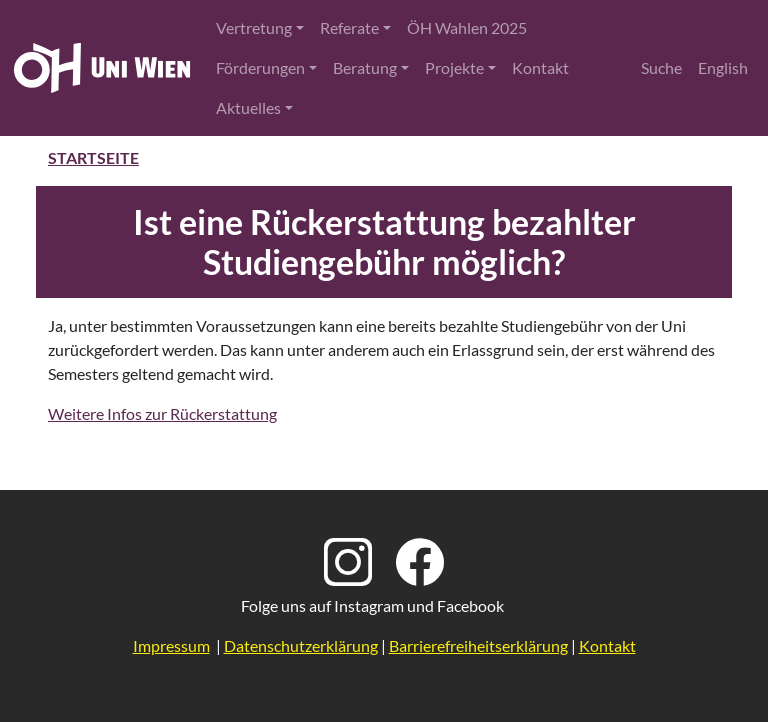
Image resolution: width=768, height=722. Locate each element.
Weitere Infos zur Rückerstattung (162, 413)
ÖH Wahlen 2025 (467, 27)
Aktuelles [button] (248, 107)
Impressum (171, 645)
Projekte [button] (454, 67)
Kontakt (540, 67)
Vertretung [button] (254, 27)
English (723, 67)
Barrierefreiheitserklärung (478, 645)
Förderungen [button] (260, 67)
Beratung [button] (365, 67)
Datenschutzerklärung (301, 645)
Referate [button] (349, 27)
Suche (661, 67)
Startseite (93, 157)
